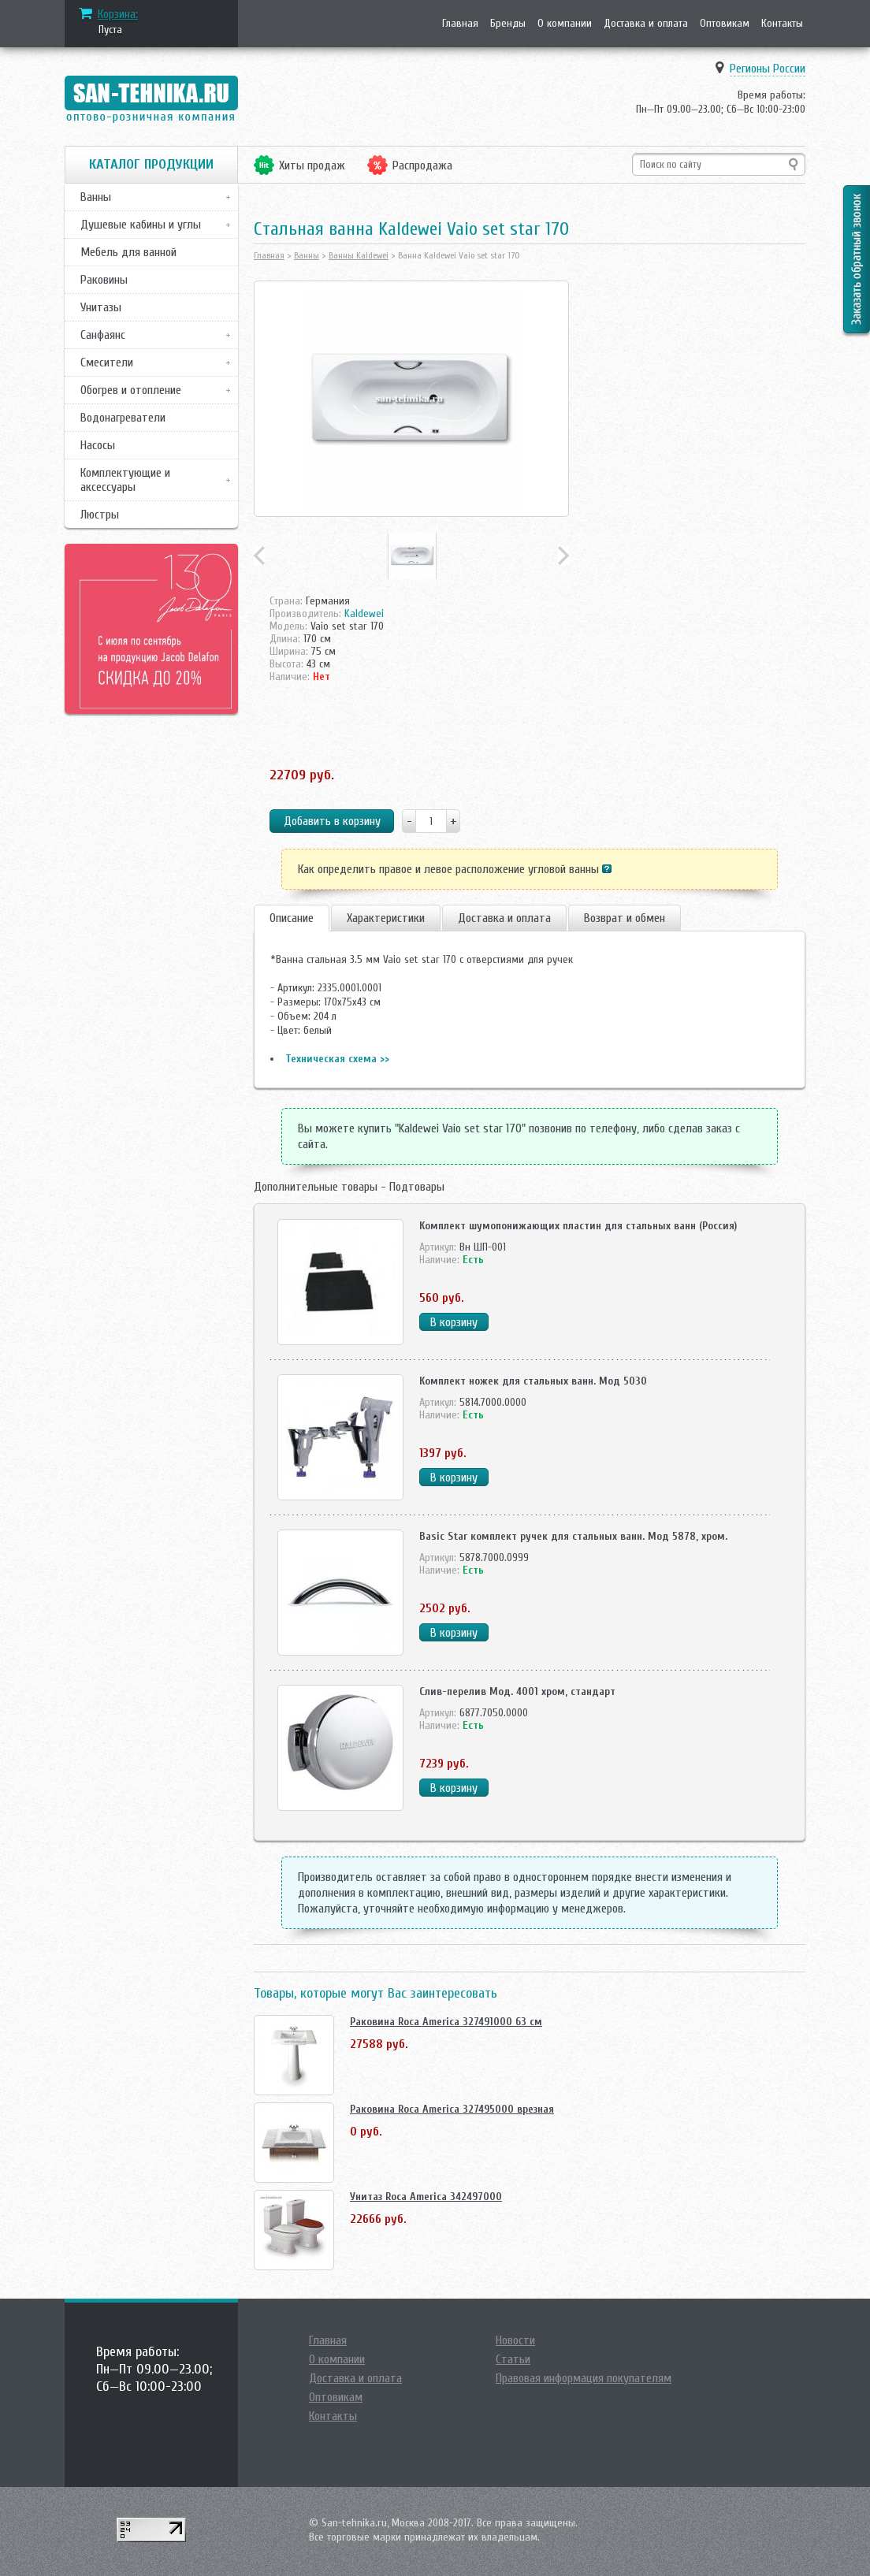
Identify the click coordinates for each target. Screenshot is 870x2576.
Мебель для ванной (128, 252)
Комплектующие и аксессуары (125, 480)
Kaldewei (364, 613)
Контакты (782, 23)
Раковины (104, 280)
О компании (564, 23)
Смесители (106, 362)
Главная (460, 23)
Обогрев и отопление (130, 390)
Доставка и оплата (646, 23)
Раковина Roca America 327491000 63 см (446, 2021)
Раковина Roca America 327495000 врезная (452, 2109)
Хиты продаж (312, 165)
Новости (515, 2340)
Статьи (513, 2359)
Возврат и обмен (624, 918)
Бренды (508, 23)
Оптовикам (724, 23)
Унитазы (100, 307)
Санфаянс (102, 335)
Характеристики (386, 918)
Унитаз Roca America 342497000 (426, 2196)
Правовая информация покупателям (583, 2378)
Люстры (99, 514)
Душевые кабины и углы (140, 224)
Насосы (97, 445)
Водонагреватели (122, 418)
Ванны (95, 197)
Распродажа (422, 165)
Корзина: (118, 14)
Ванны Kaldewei (359, 255)
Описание (292, 918)
